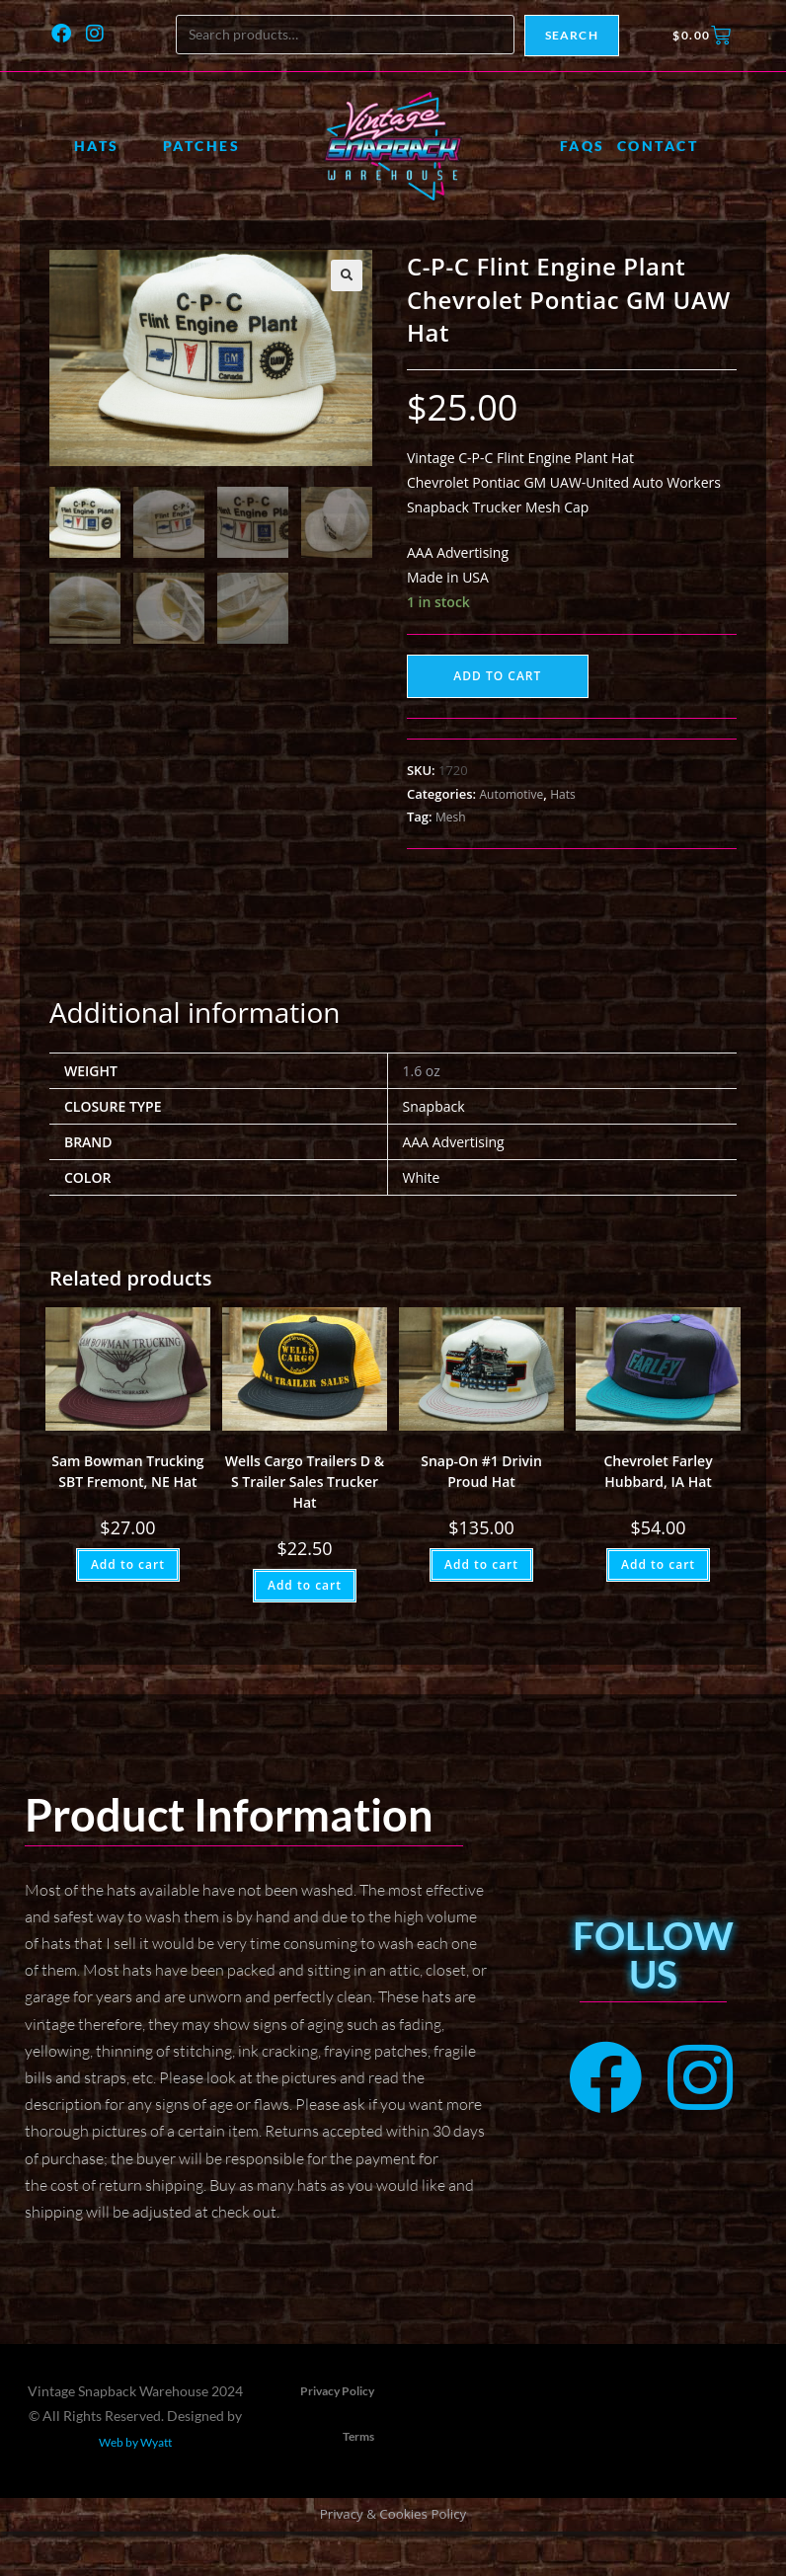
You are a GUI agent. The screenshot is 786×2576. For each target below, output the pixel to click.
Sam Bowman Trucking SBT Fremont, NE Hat (127, 1471)
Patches (202, 145)
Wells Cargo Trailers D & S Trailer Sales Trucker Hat (304, 1481)
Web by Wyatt (135, 2442)
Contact (658, 145)
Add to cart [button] (128, 1564)
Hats (96, 145)
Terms (358, 2436)
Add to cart (497, 675)
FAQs (582, 145)
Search (571, 35)
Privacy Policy (337, 2390)
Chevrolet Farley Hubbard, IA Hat (658, 1471)
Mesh (450, 817)
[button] (346, 275)
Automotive (511, 794)
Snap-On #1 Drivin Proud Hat (481, 1471)
